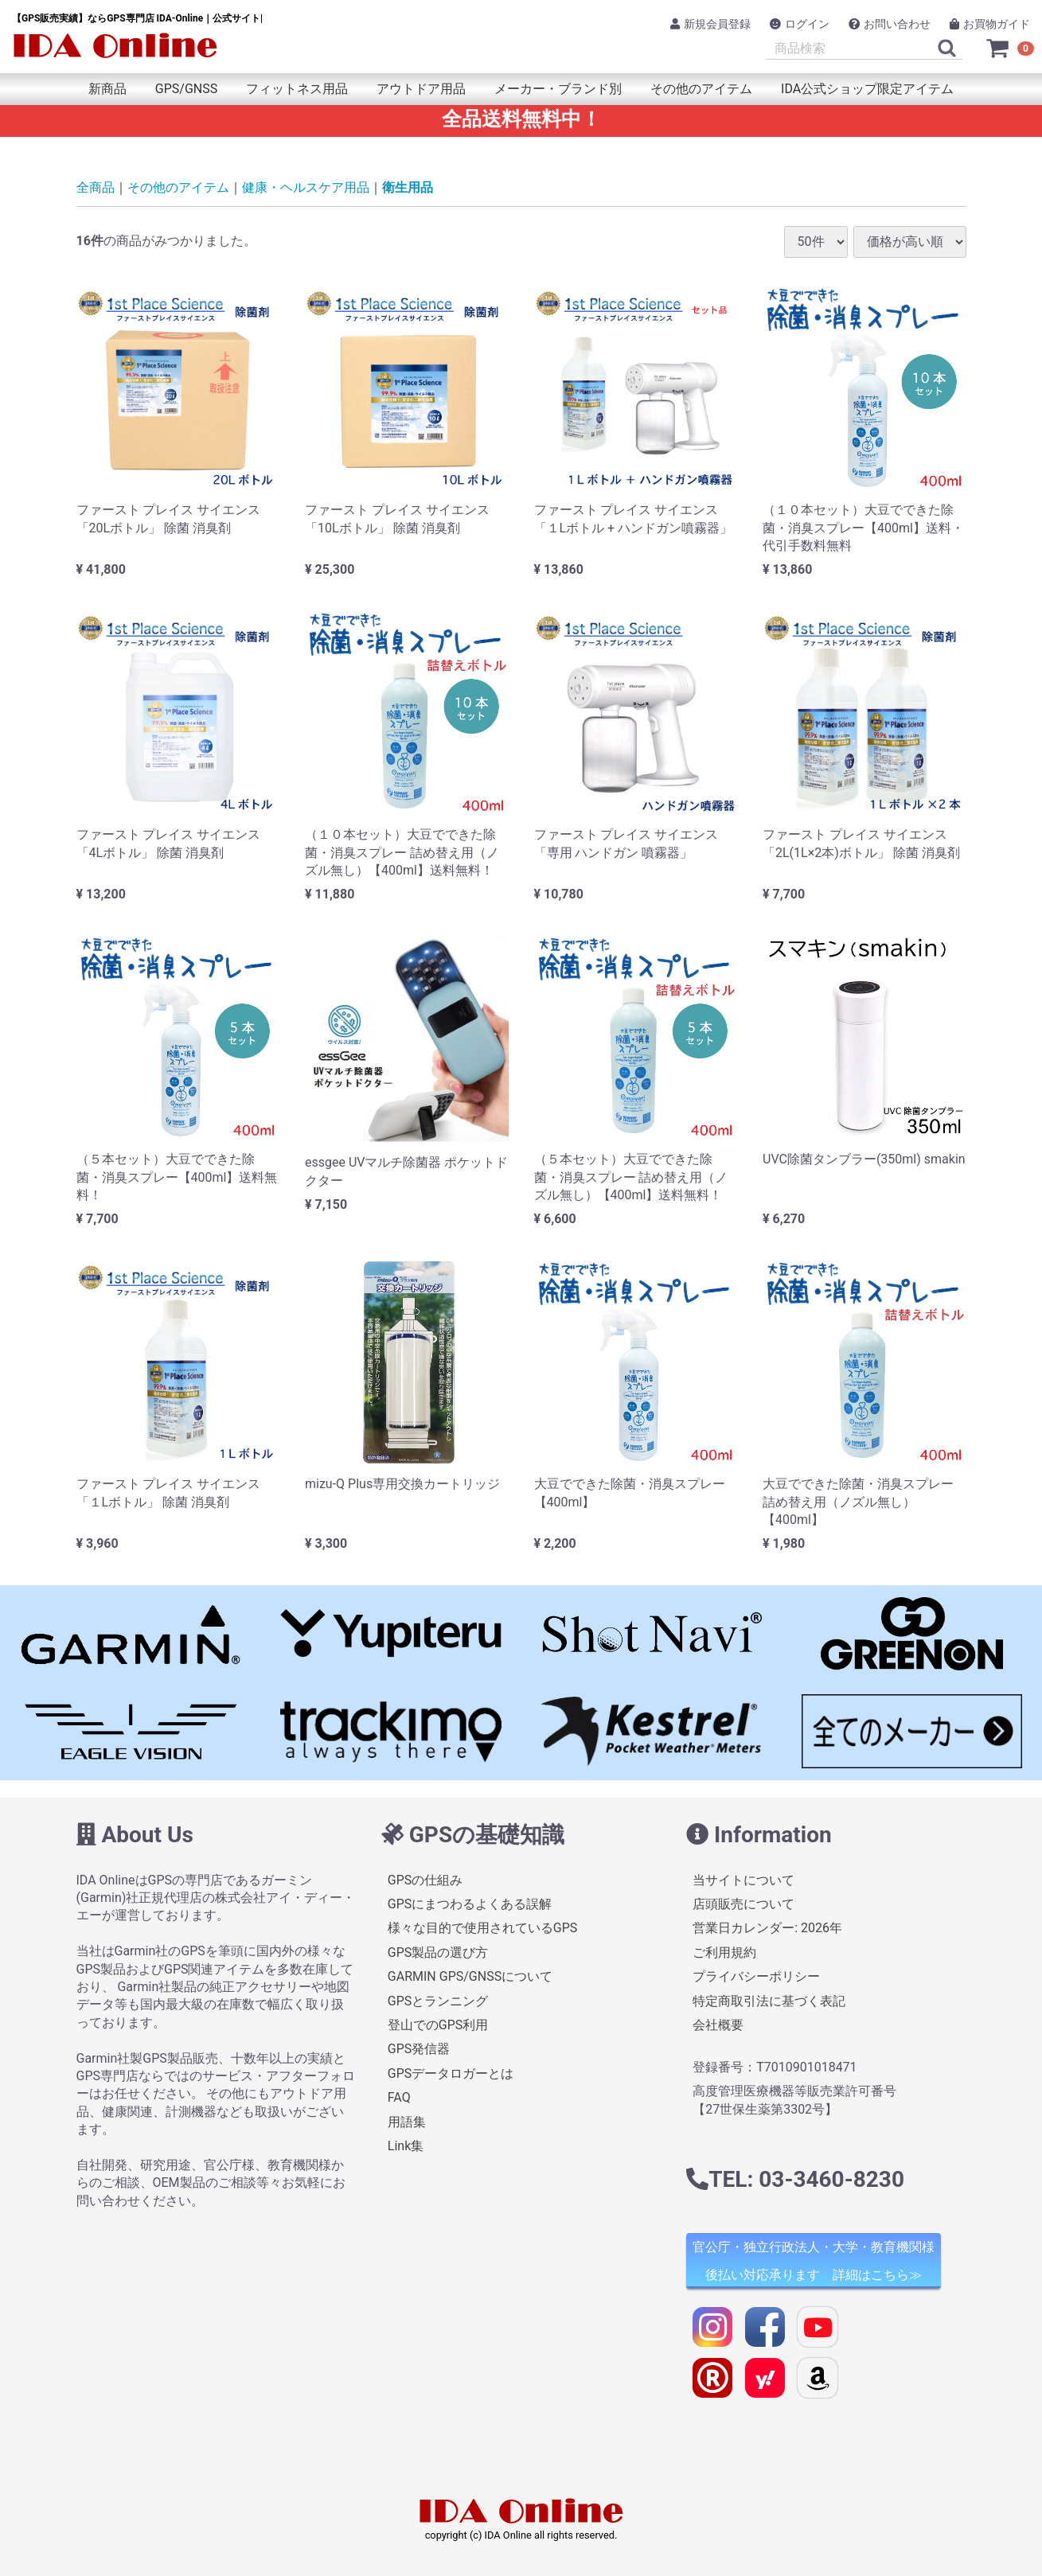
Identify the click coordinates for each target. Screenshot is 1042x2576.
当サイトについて (743, 1880)
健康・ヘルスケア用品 (305, 187)
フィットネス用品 (297, 88)
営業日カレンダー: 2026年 (767, 1928)
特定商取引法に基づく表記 (769, 2001)
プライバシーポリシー (756, 1976)
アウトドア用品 (421, 88)
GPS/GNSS (186, 88)
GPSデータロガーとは (451, 2073)
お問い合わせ (890, 24)
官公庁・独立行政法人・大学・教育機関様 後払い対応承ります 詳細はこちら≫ (814, 2261)
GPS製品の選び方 (438, 1952)
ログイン (799, 24)
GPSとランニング (438, 2001)
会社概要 (718, 2024)
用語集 (407, 2122)
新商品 (107, 88)
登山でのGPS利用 (438, 2024)
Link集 (405, 2145)
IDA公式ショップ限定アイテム (867, 88)
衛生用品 (407, 187)
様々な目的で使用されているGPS (483, 1928)
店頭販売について (743, 1904)
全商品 (95, 187)
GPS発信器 (419, 2049)
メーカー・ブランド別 (558, 88)
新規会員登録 (710, 24)
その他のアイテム (701, 88)
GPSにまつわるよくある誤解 (470, 1904)
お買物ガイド (990, 24)
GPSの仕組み (425, 1880)
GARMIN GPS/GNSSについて (470, 1976)
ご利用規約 (724, 1952)
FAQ (399, 2097)
